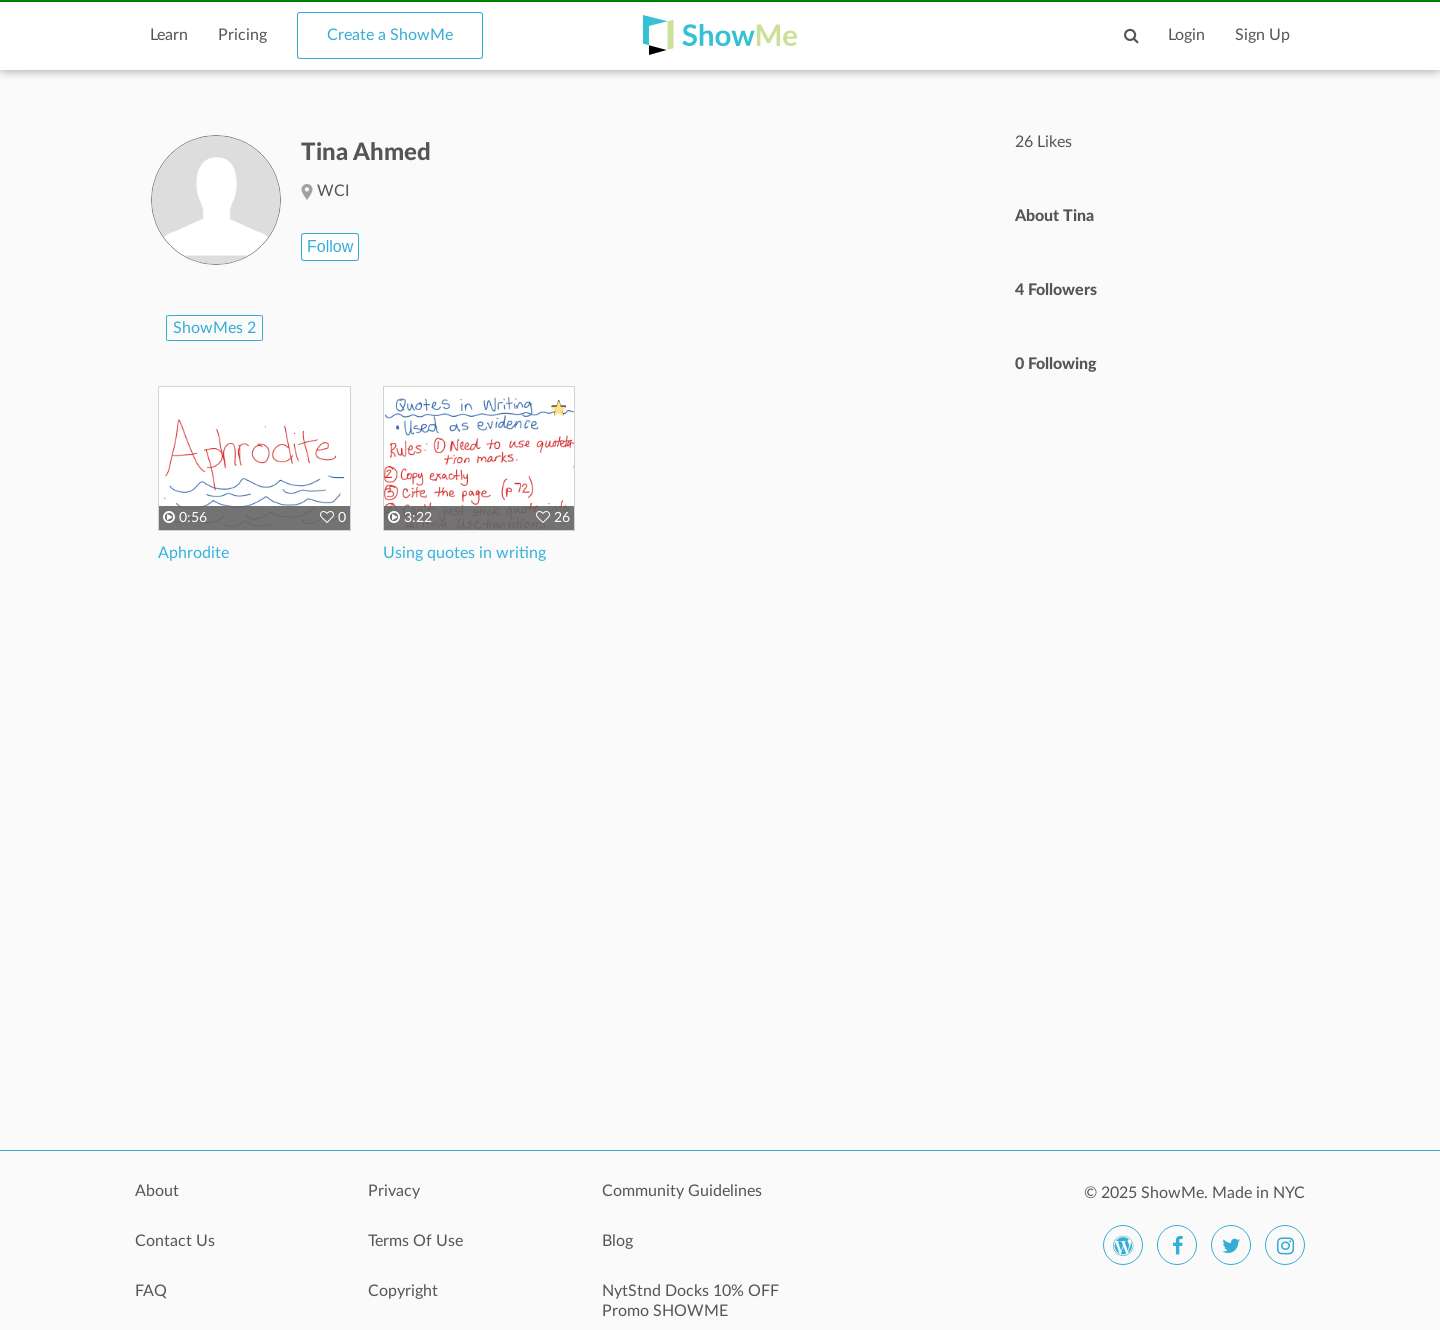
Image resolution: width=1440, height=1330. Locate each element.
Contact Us (175, 1241)
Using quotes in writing (464, 553)
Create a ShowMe (390, 35)
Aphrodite (193, 553)
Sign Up (1262, 35)
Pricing (242, 35)
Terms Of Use (415, 1241)
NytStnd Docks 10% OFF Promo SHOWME (690, 1301)
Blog (617, 1241)
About (157, 1191)
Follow (330, 246)
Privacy (394, 1191)
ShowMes (214, 328)
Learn (169, 35)
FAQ (151, 1291)
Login (1186, 35)
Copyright (403, 1291)
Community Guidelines (682, 1191)
